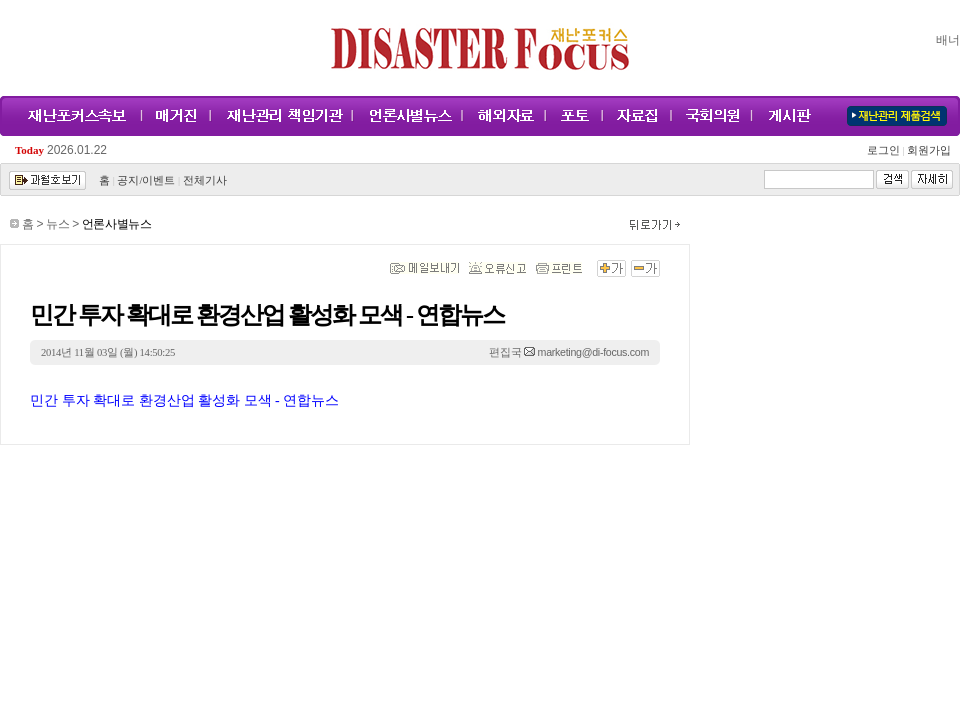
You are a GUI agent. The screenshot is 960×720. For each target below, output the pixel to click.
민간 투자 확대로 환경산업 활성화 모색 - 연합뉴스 (184, 400)
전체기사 (205, 180)
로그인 (886, 150)
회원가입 (927, 150)
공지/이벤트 (146, 180)
